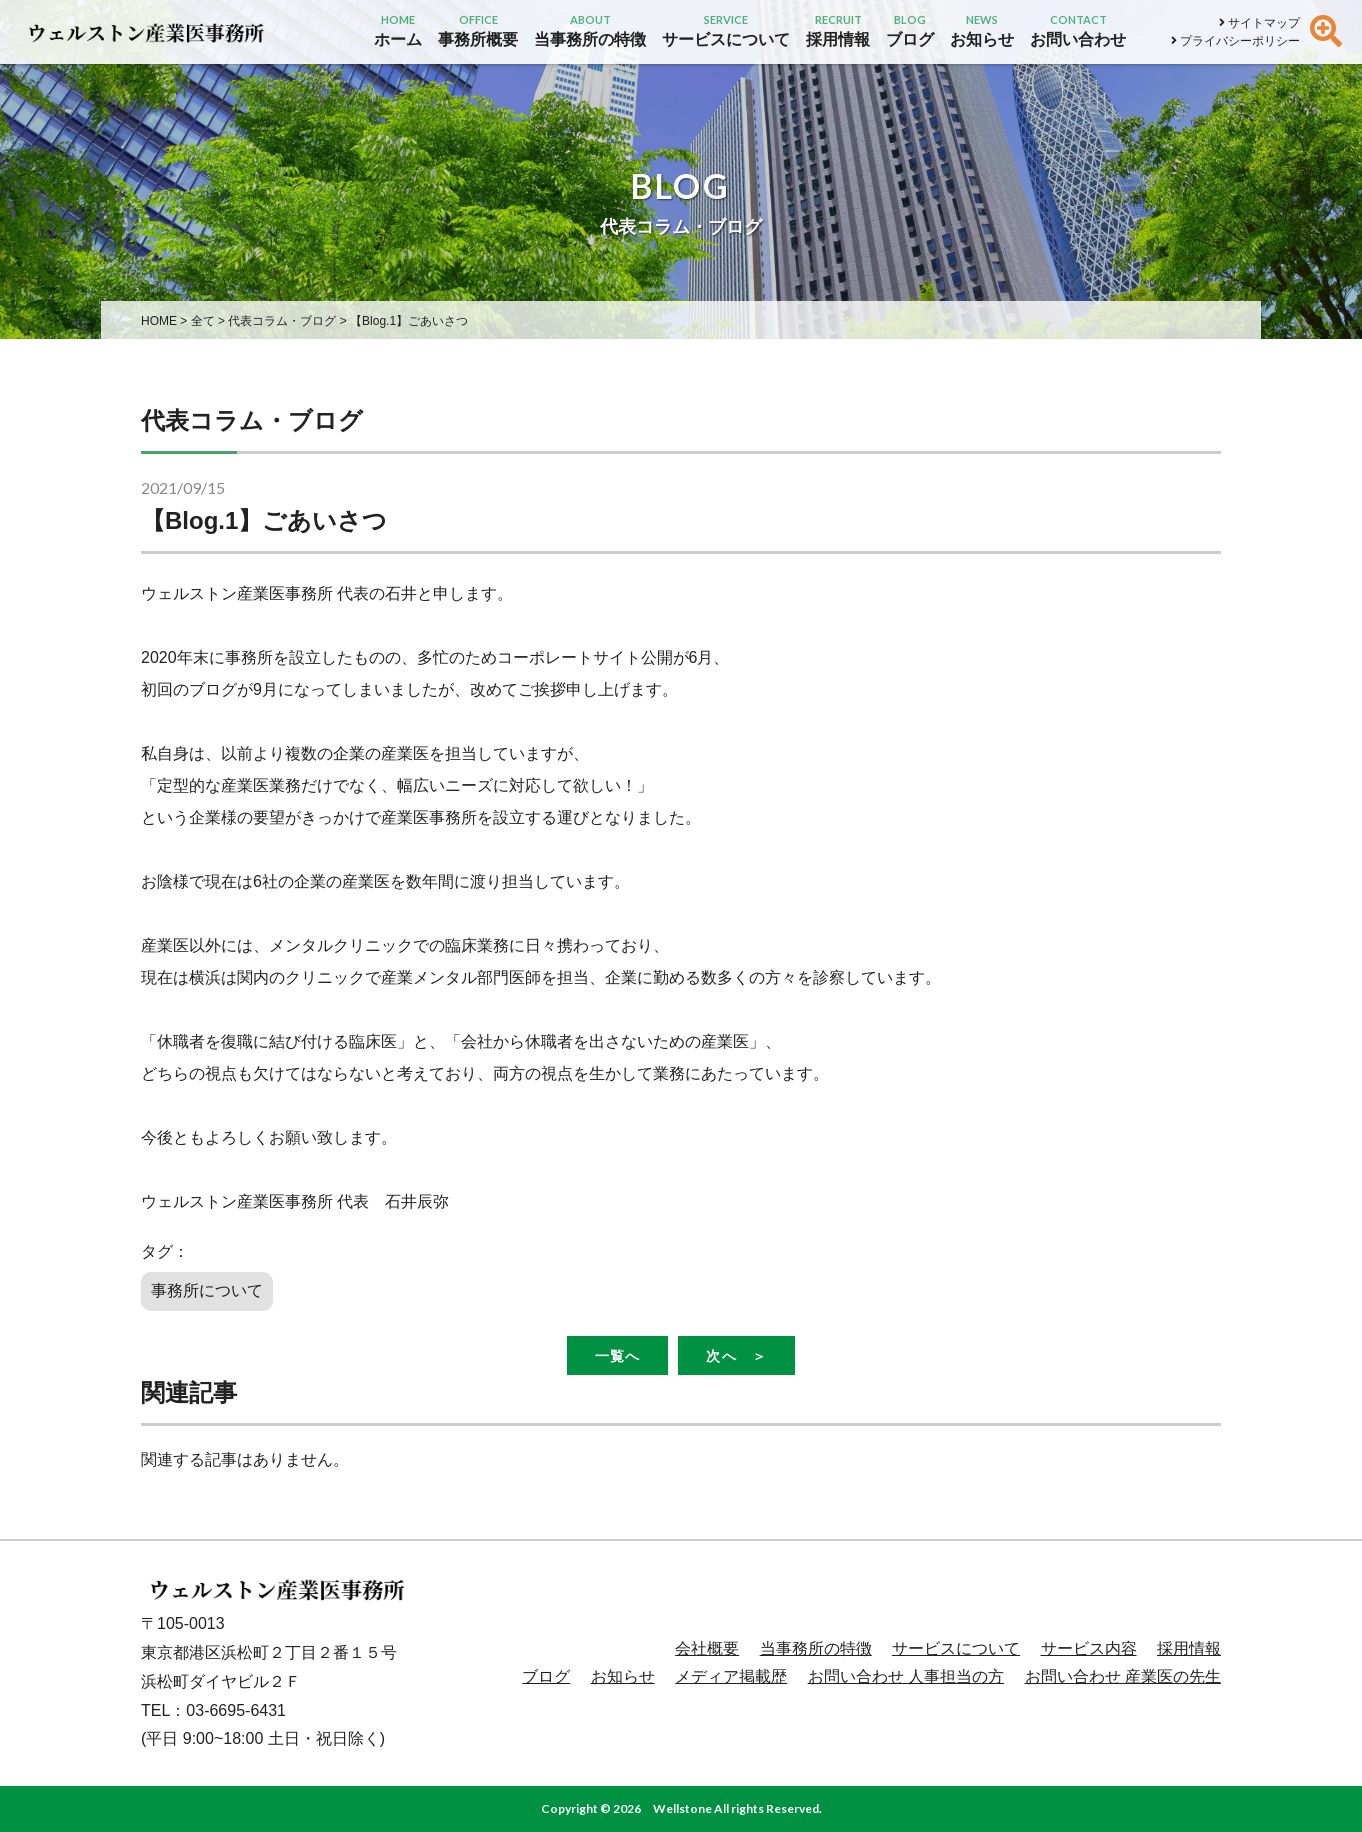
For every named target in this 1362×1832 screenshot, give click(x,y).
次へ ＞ (736, 1355)
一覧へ (617, 1355)
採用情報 (1189, 1648)
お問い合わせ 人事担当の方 (906, 1676)
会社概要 (707, 1648)
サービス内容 (1089, 1648)
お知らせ (623, 1676)
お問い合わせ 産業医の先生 (1123, 1676)
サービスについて (956, 1648)
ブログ (546, 1676)
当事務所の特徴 (816, 1648)
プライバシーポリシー (1235, 41)
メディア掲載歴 (731, 1676)
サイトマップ (1259, 23)
